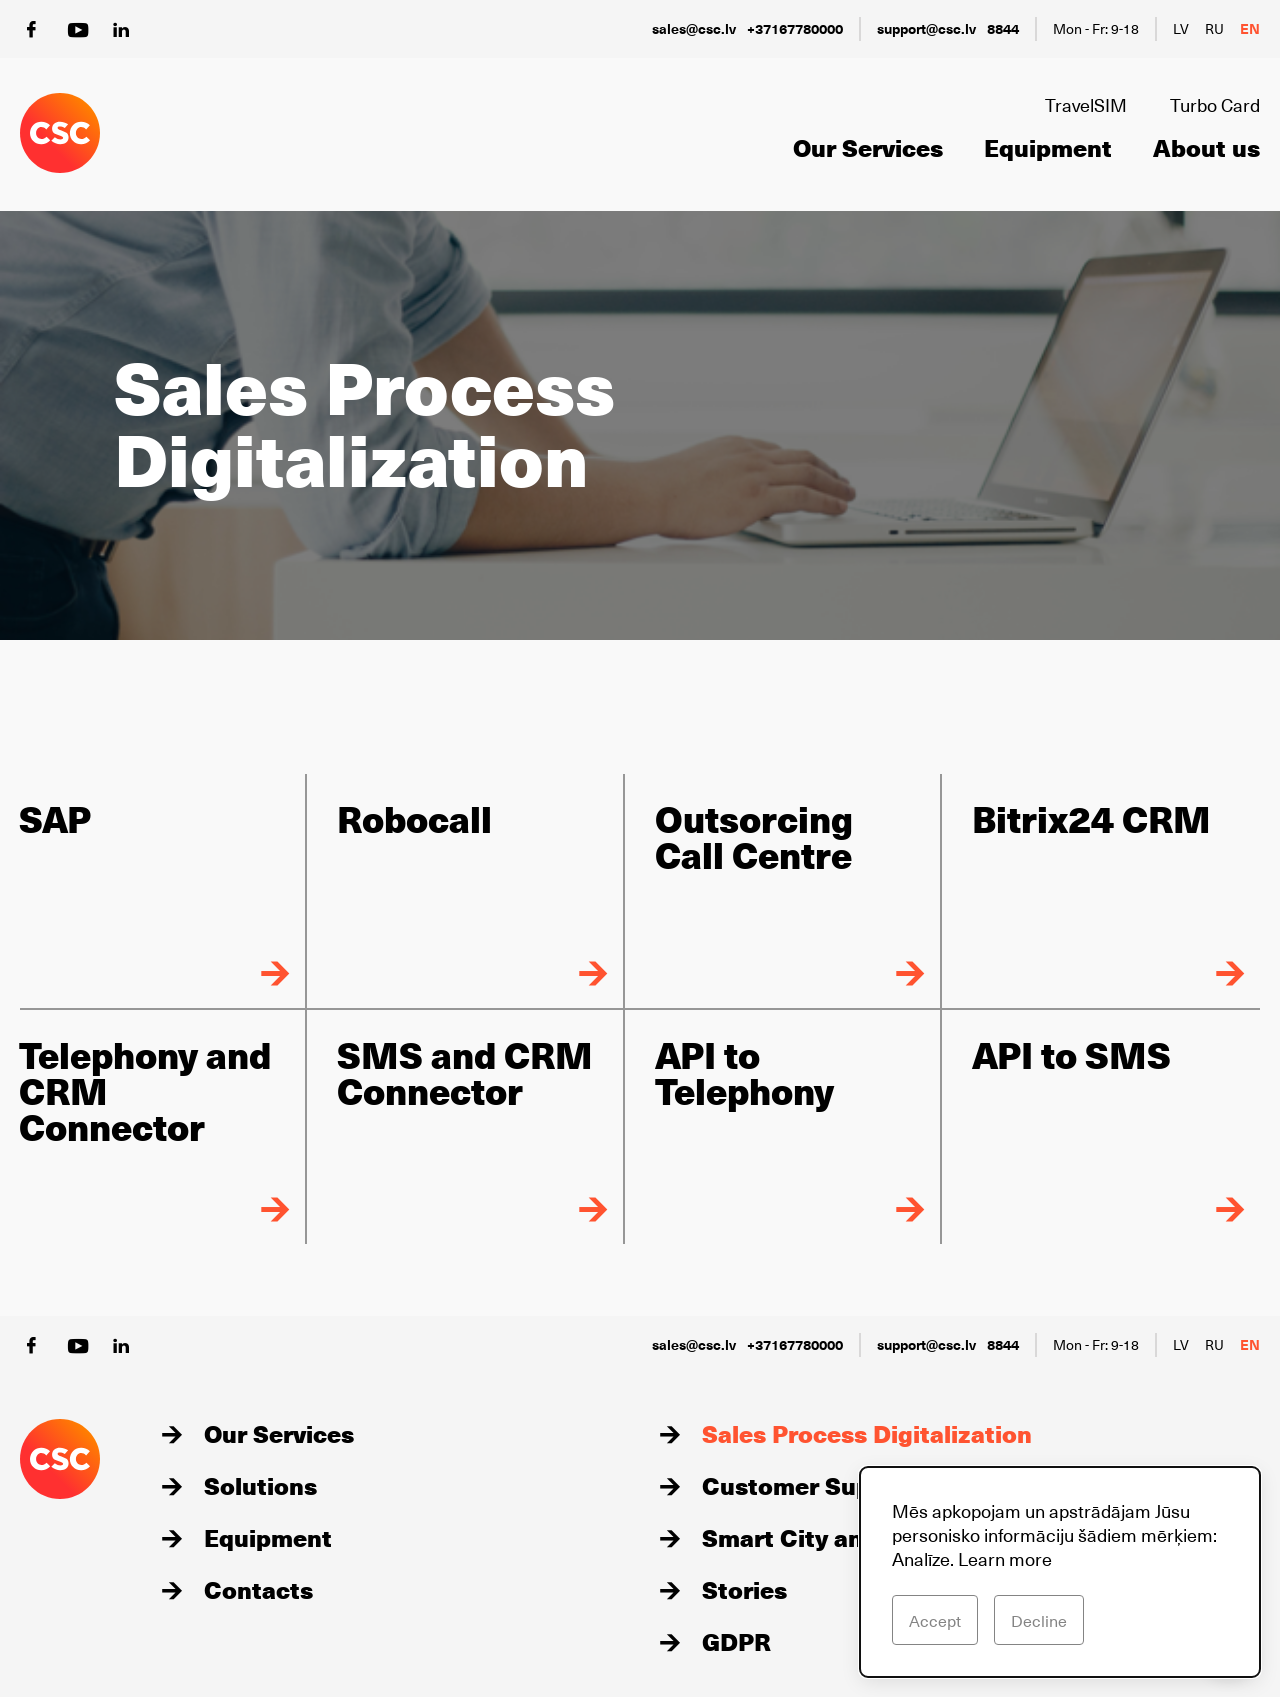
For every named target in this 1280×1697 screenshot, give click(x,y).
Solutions (260, 1485)
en (1250, 28)
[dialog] (1060, 1572)
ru (1214, 28)
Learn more (1005, 1558)
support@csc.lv (926, 28)
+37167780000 (795, 28)
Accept (935, 1620)
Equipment (1048, 147)
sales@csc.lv (694, 28)
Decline (1039, 1620)
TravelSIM (1086, 104)
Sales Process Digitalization (867, 1433)
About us (1206, 147)
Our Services (868, 147)
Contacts (258, 1589)
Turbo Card (1215, 104)
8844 (1003, 28)
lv (1181, 28)
